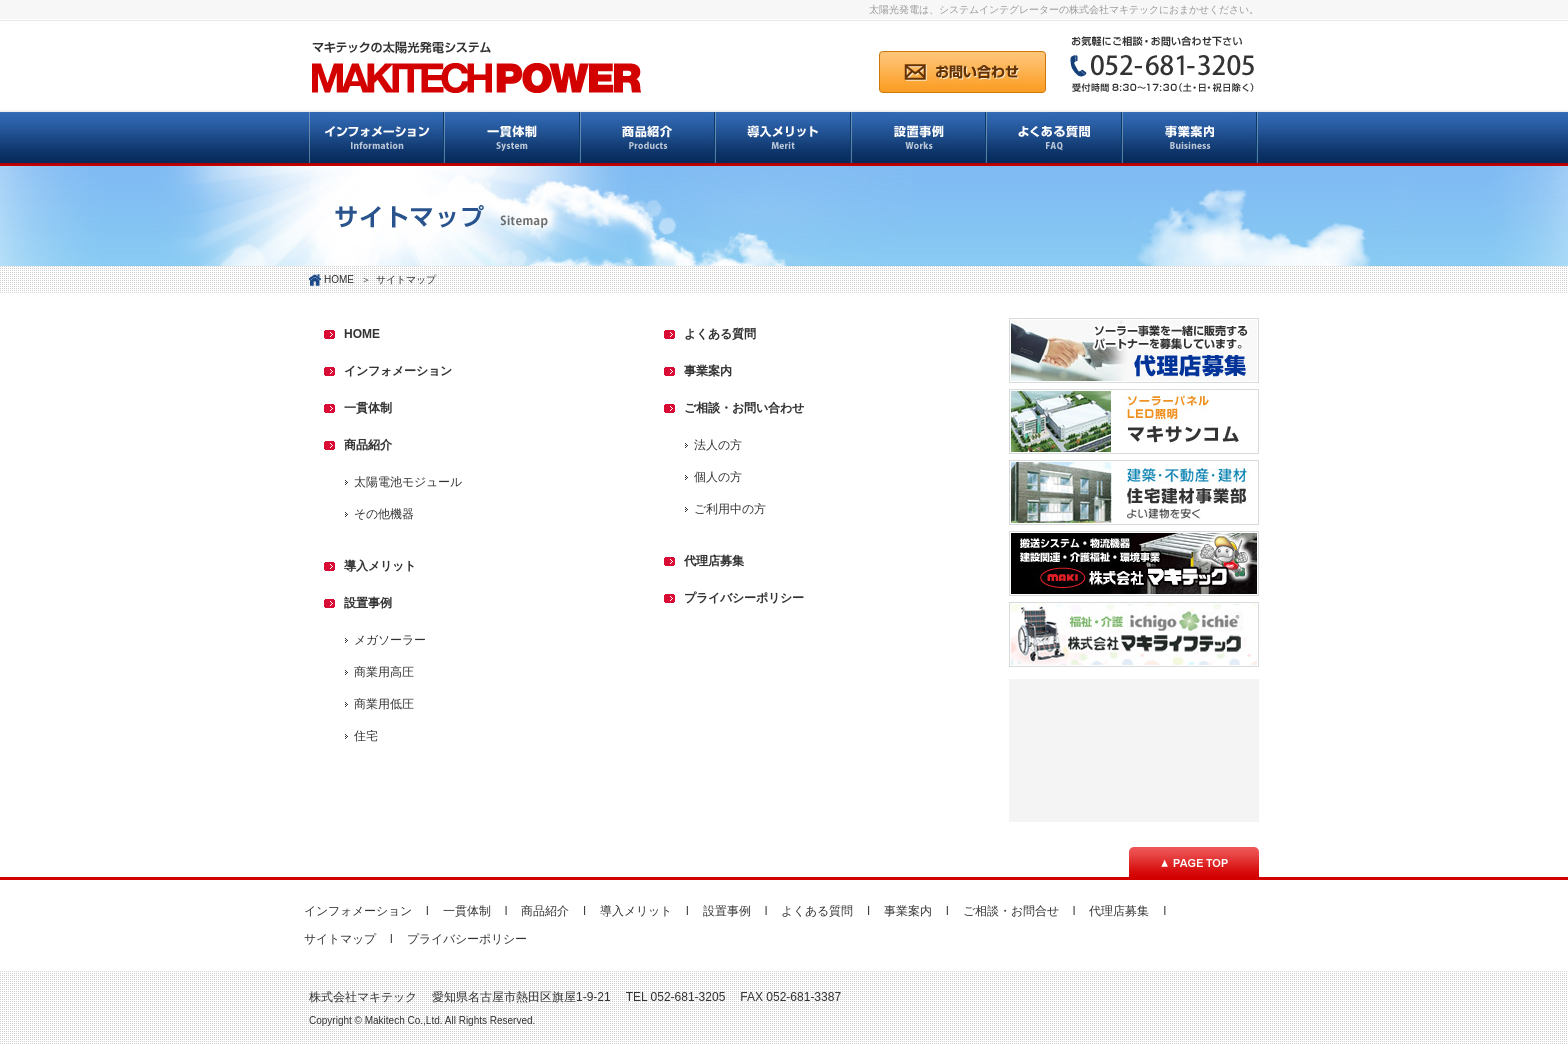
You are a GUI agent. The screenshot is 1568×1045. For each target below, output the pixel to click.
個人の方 (718, 477)
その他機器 (384, 514)
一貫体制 (368, 408)
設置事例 (368, 603)
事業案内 (708, 371)
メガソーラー (390, 640)
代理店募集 (714, 561)
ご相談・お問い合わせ (744, 408)
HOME (339, 279)
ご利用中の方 (730, 509)
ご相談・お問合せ (1011, 911)
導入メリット (380, 566)
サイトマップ (340, 939)
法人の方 (718, 445)
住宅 (366, 736)
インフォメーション (398, 371)
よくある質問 (720, 334)
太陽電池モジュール (408, 482)
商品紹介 (368, 445)
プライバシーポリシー (744, 598)
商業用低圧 (384, 704)
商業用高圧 (384, 672)
